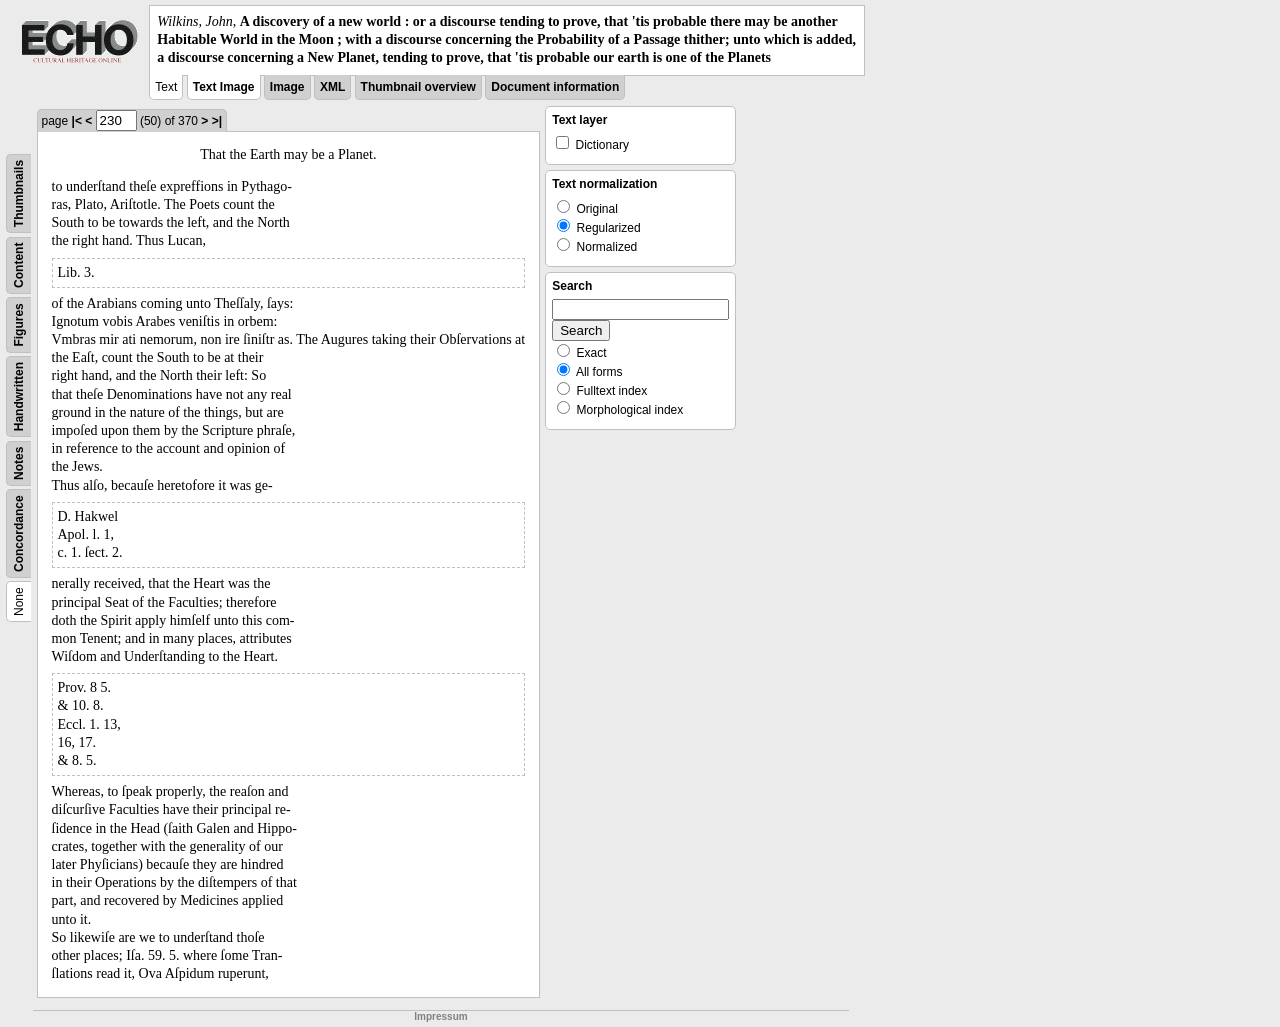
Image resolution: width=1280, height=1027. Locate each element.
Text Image (224, 87)
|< (77, 121)
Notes (19, 462)
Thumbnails (19, 192)
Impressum (440, 1016)
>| (217, 121)
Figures (19, 324)
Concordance (19, 533)
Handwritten (19, 395)
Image (287, 87)
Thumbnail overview (418, 87)
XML (332, 87)
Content (19, 264)
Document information (555, 87)
